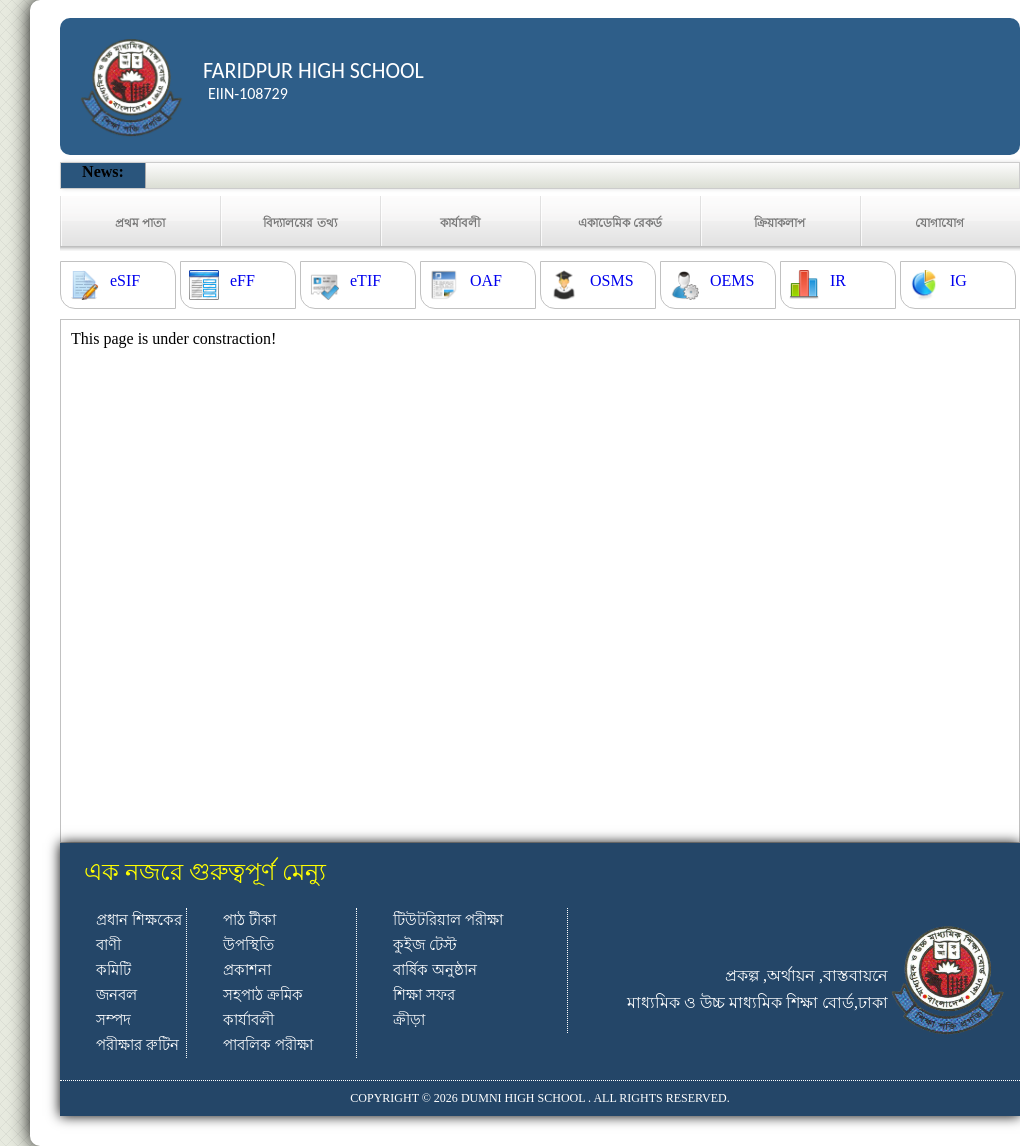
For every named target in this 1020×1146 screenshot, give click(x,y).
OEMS (732, 280)
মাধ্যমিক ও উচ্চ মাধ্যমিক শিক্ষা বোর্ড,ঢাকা (757, 1002)
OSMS (612, 280)
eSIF (125, 280)
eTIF (365, 280)
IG (958, 280)
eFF (242, 280)
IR (838, 280)
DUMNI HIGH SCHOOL (523, 1098)
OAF (486, 280)
